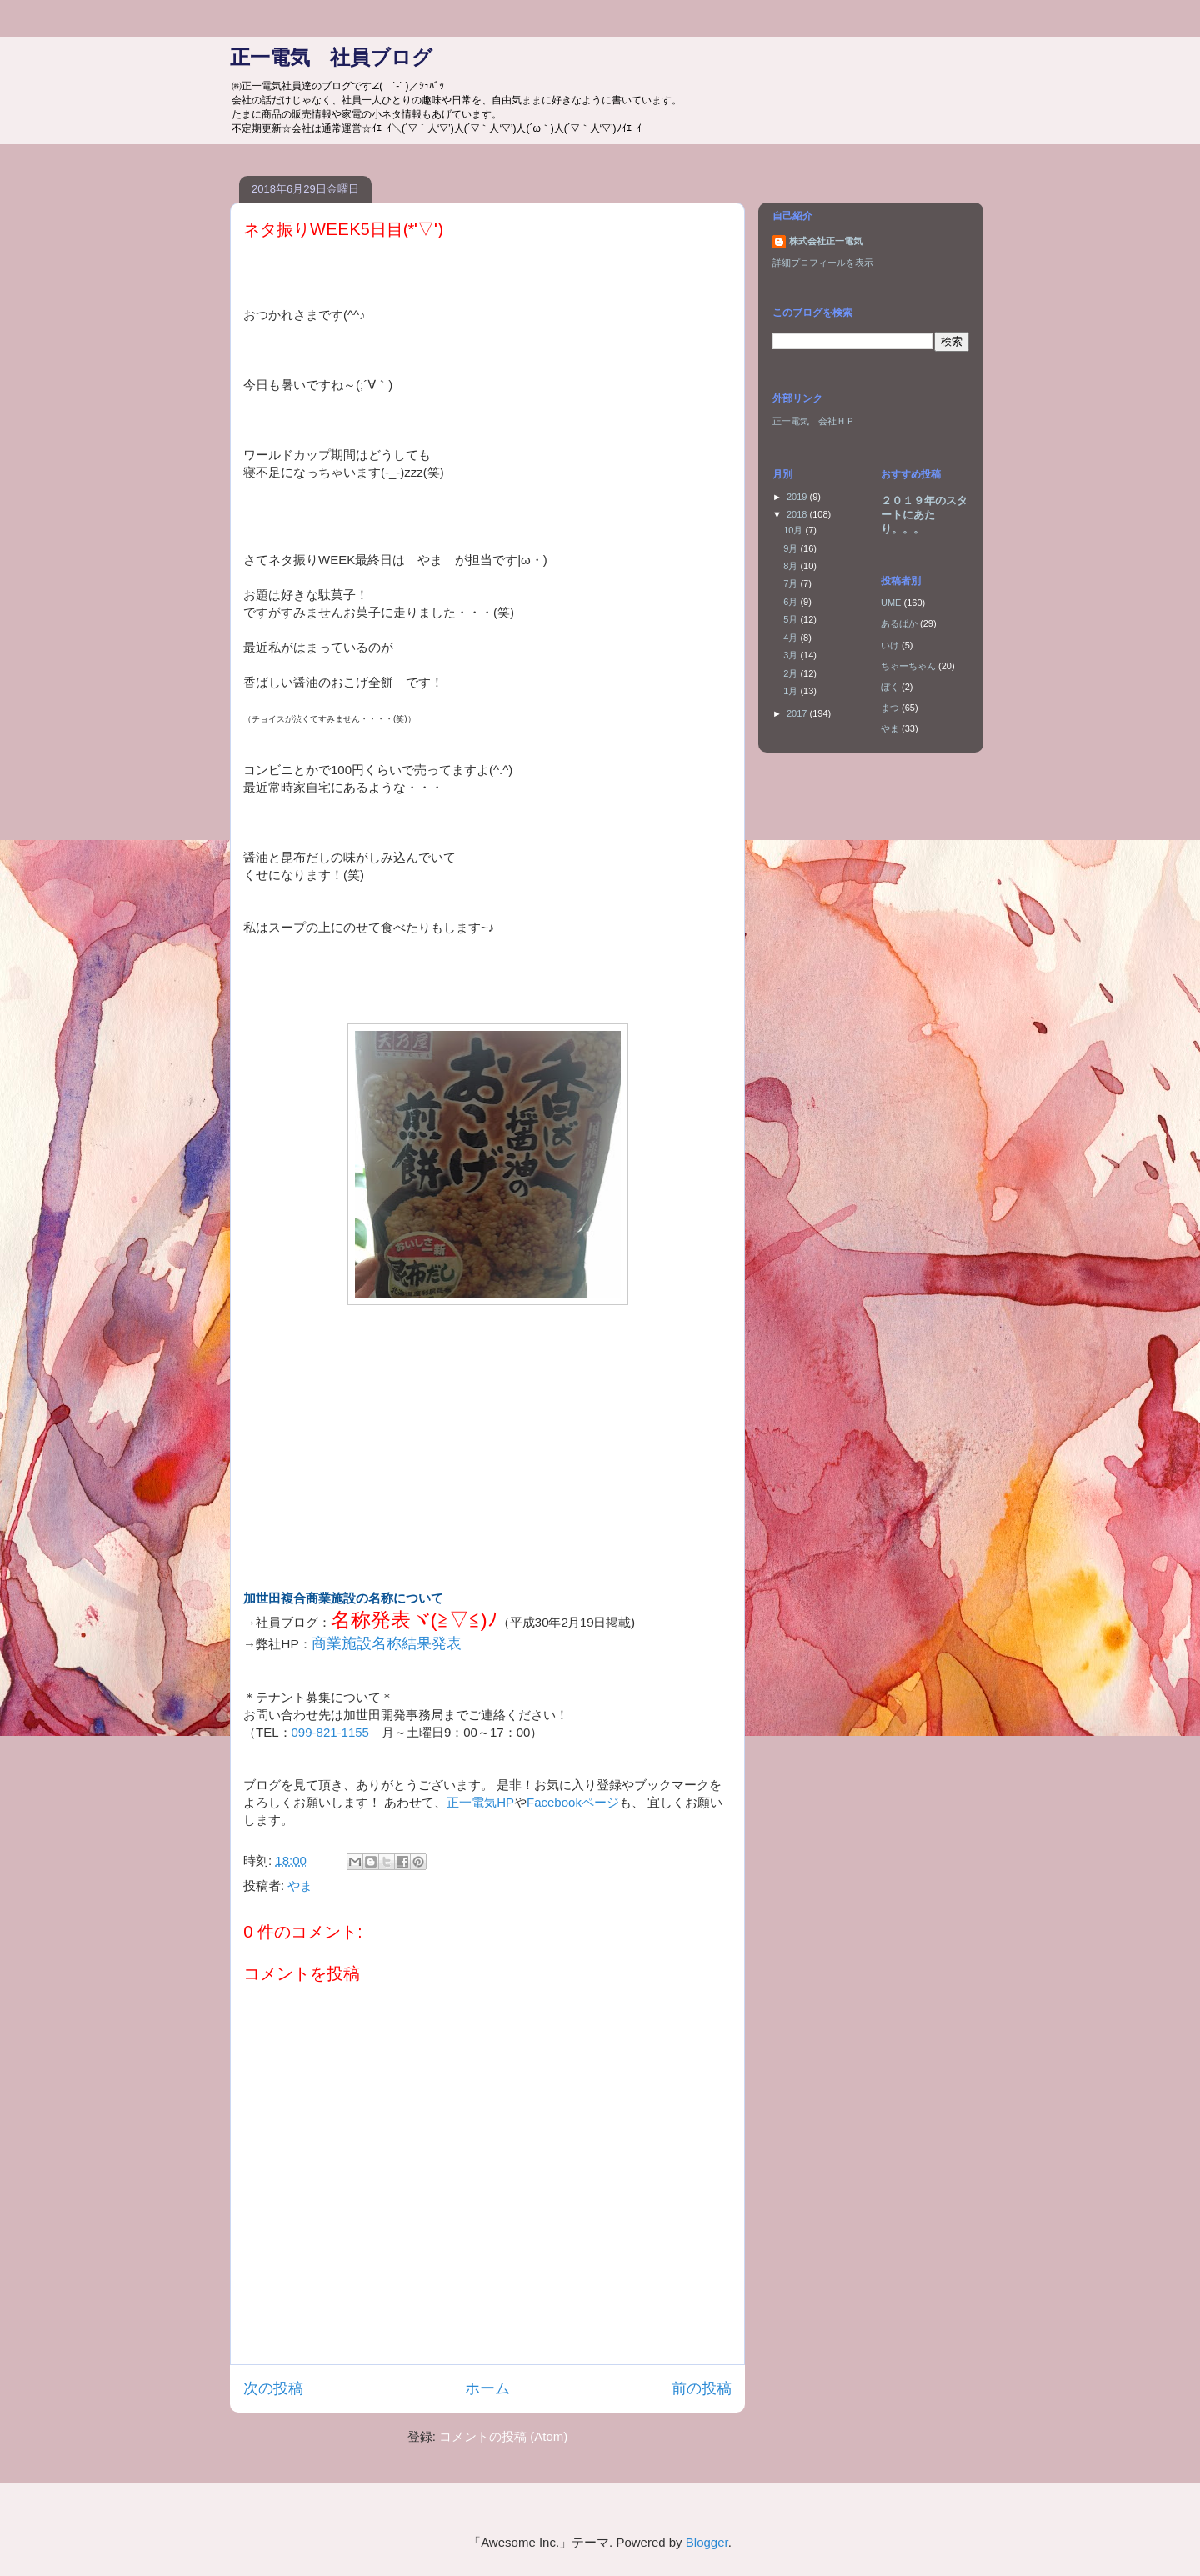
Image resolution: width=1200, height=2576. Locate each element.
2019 (798, 497)
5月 (791, 619)
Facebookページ (573, 1802)
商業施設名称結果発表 (387, 1643)
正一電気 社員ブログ (331, 57)
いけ (890, 645)
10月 (794, 530)
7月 (791, 583)
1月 (791, 691)
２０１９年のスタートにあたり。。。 (924, 514)
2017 (798, 713)
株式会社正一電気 (825, 241)
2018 (798, 514)
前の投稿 (702, 2388)
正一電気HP (480, 1802)
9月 (791, 548)
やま (300, 1885)
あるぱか (899, 623)
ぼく (890, 687)
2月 (791, 673)
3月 (791, 655)
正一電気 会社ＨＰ (813, 421)
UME (891, 603)
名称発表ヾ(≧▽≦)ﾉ (414, 1619)
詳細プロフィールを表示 (822, 263)
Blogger (707, 2542)
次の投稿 (273, 2388)
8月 (791, 566)
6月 (791, 602)
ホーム (487, 2388)
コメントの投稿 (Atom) (503, 2436)
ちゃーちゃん (908, 666)
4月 (791, 638)
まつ (890, 708)
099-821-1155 (330, 1732)
